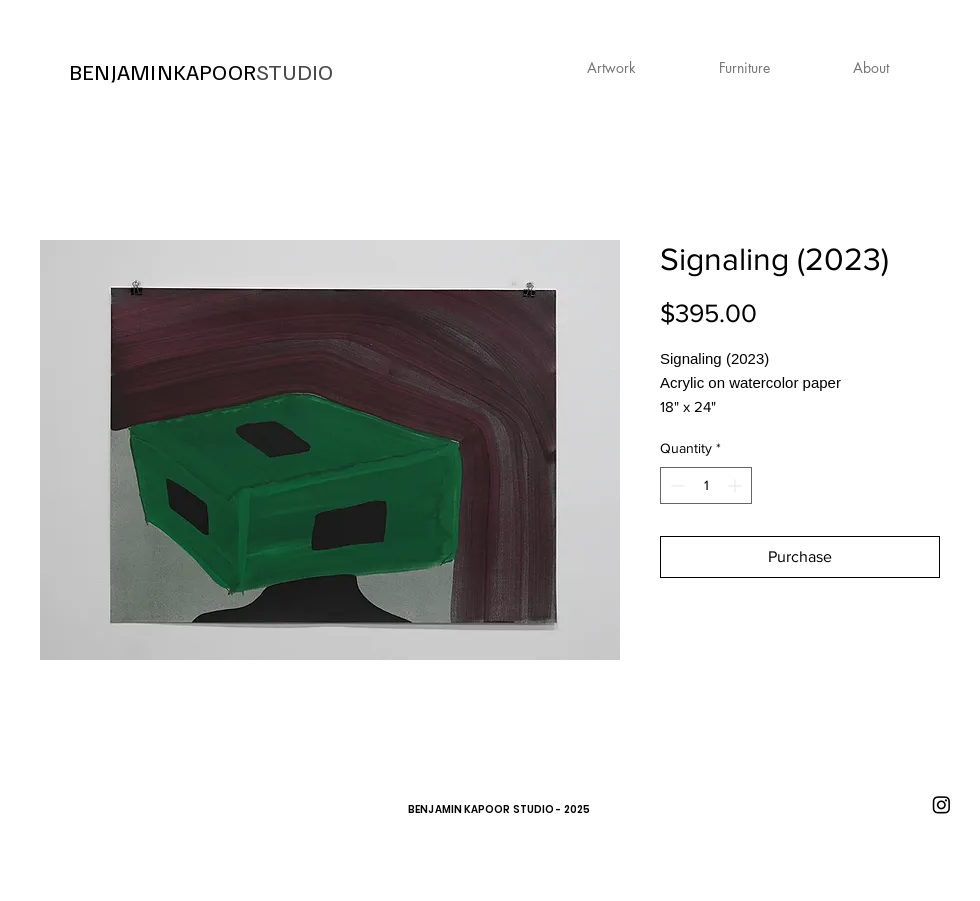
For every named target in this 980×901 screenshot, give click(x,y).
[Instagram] (941, 804)
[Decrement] (675, 485)
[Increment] (736, 485)
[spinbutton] (706, 485)
